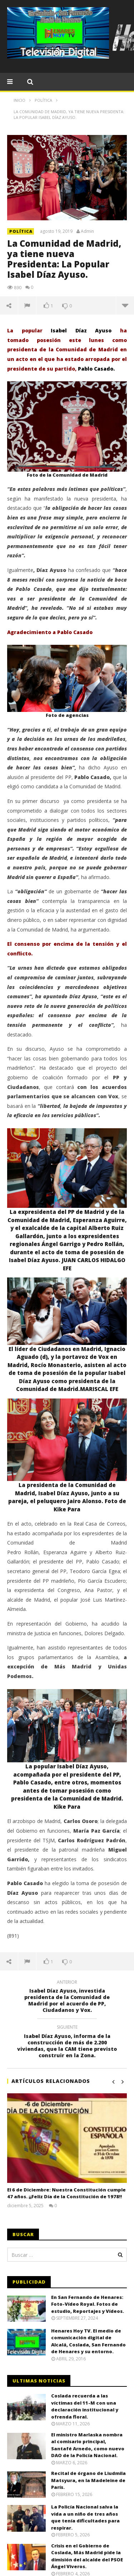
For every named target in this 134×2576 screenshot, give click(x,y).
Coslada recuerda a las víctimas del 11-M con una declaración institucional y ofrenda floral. (84, 2406)
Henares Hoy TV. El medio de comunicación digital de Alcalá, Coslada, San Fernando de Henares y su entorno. (88, 2341)
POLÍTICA (21, 231)
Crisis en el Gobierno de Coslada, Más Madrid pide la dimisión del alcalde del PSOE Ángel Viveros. (87, 2556)
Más (125, 305)
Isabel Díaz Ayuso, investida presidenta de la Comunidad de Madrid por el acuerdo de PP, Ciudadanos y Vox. (67, 1997)
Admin (87, 231)
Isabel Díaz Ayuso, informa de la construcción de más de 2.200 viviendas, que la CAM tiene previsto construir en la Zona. (67, 2042)
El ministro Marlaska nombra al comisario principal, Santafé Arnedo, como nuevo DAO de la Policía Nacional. (87, 2445)
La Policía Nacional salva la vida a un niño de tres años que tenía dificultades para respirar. (85, 2517)
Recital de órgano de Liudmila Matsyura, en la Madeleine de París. (88, 2480)
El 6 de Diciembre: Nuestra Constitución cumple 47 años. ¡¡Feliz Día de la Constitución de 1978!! (66, 2193)
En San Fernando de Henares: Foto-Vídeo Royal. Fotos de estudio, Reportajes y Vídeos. (87, 2304)
